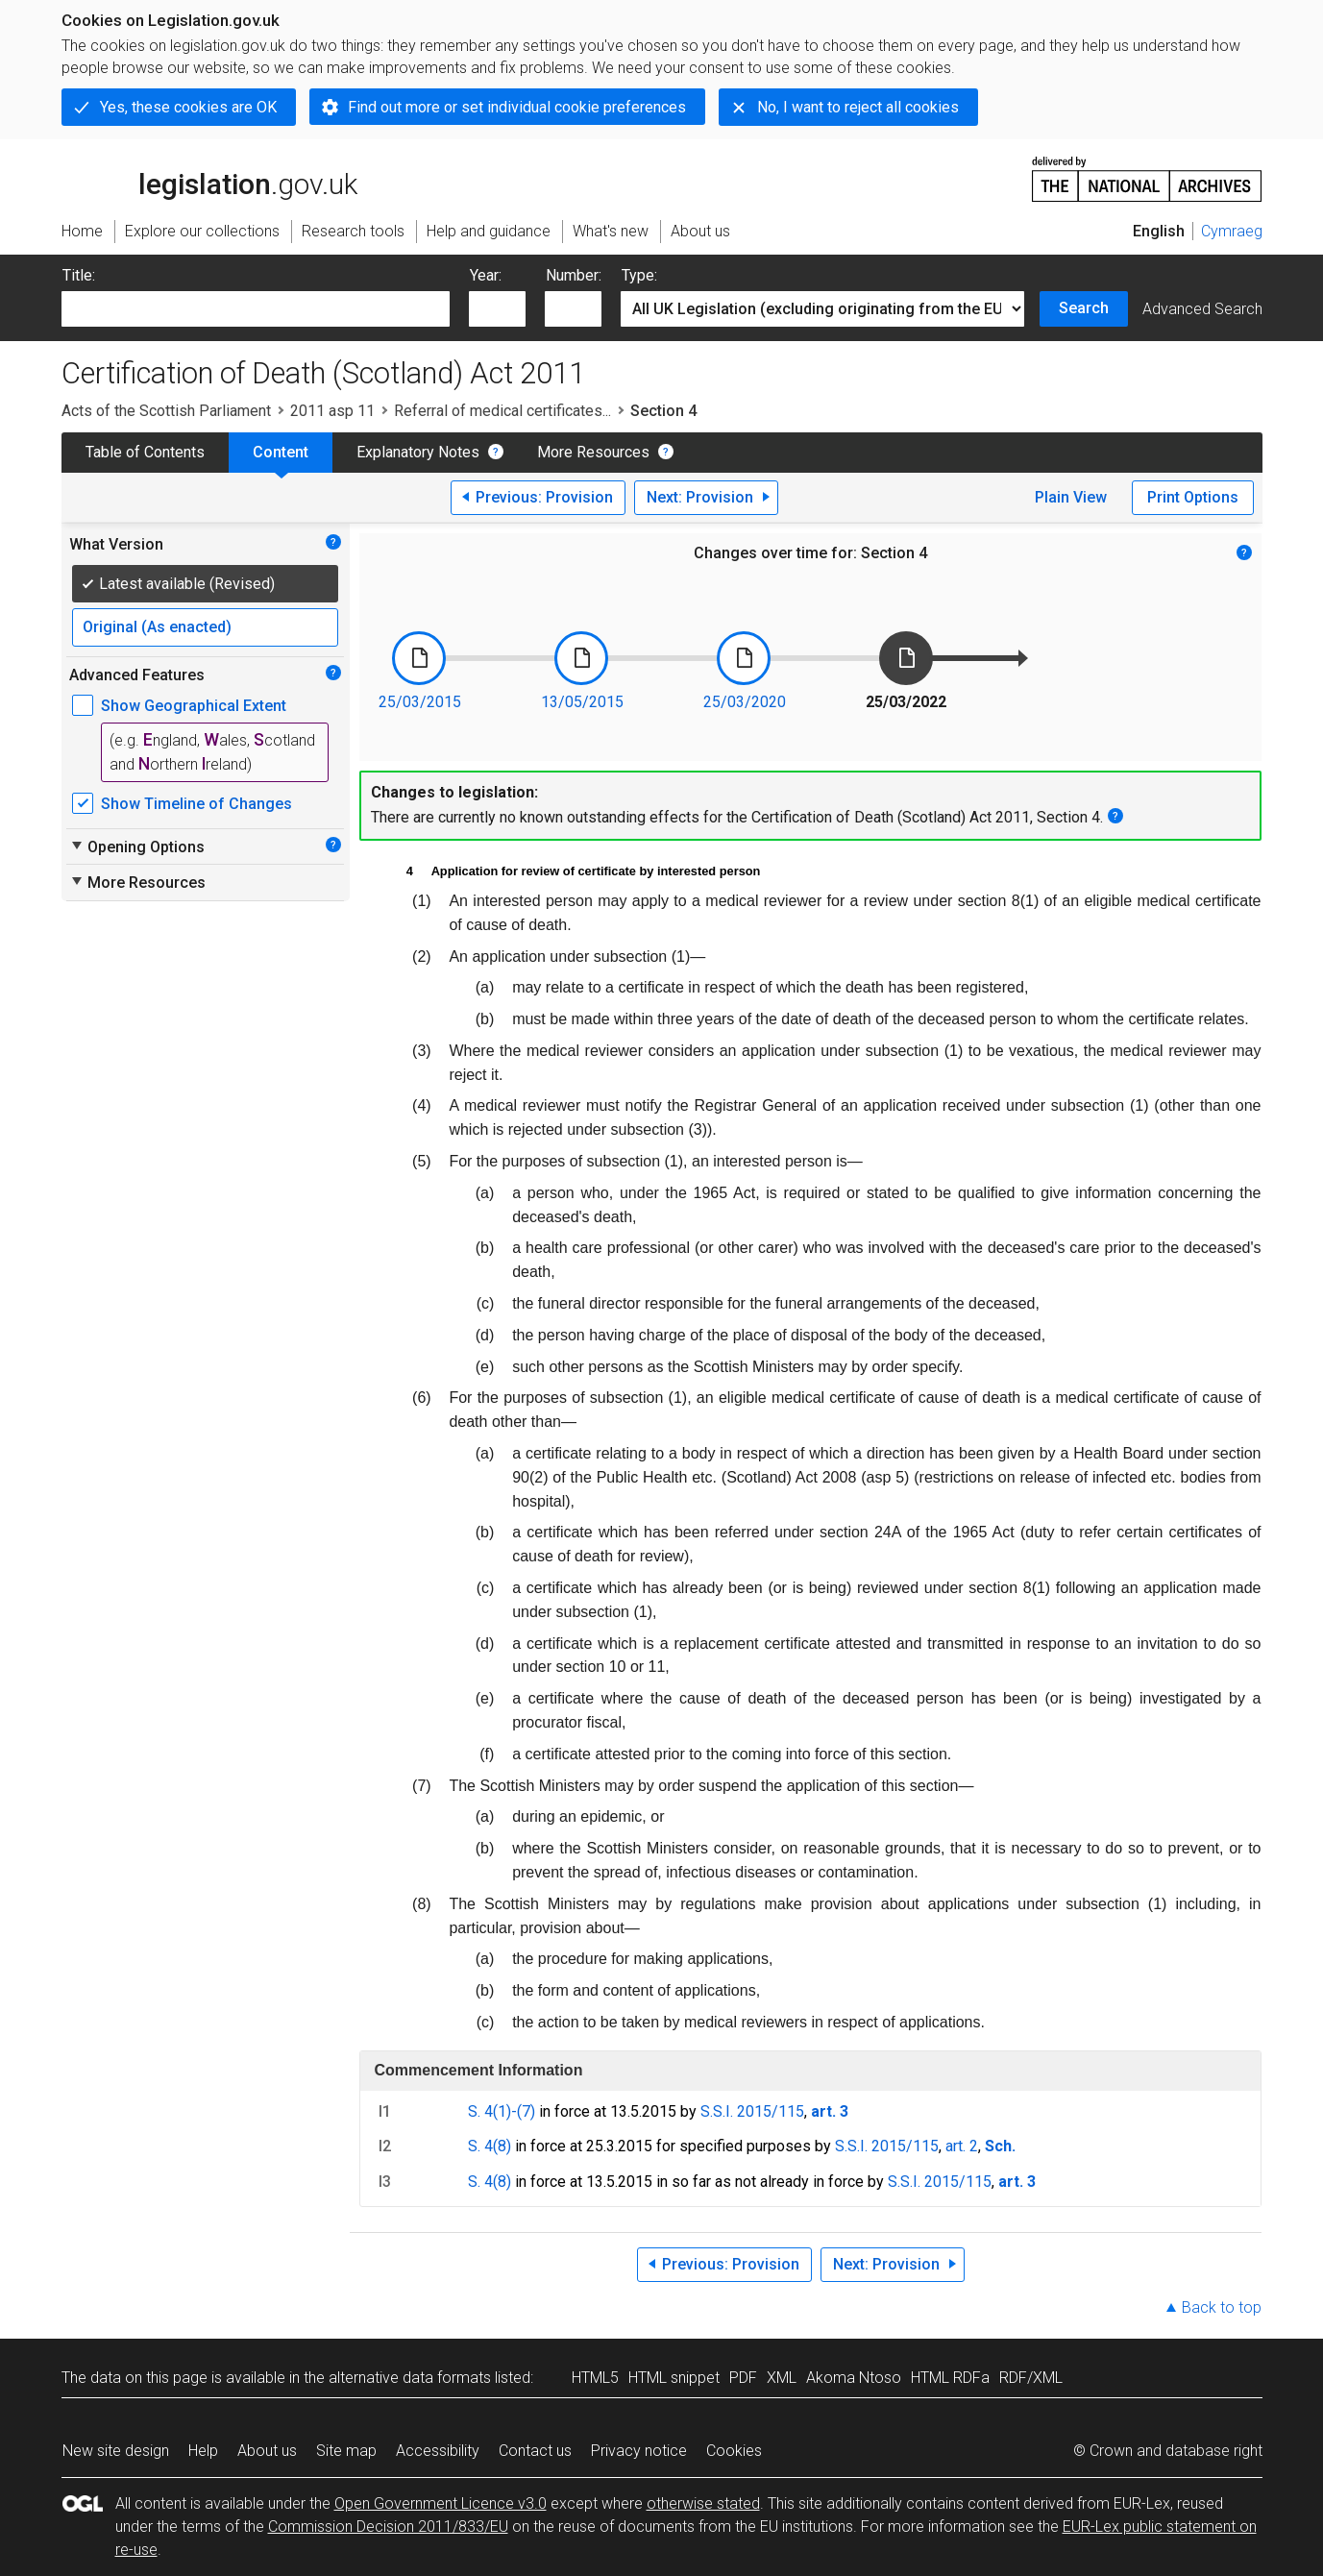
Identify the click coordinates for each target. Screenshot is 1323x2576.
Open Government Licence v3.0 (440, 2503)
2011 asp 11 (332, 411)
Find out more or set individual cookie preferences (517, 107)
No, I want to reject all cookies (858, 107)
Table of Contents (145, 452)
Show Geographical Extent (193, 706)
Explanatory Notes (417, 452)
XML (781, 2377)
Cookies (734, 2450)
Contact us (535, 2450)
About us (267, 2450)
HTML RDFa (950, 2377)
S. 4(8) (489, 2146)
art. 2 (961, 2146)
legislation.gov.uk (209, 178)
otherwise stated (703, 2503)
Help (203, 2450)
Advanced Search (1202, 309)
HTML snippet (674, 2377)
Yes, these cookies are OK (188, 107)
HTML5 (595, 2377)
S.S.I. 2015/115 (752, 2111)
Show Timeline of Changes (196, 804)
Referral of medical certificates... (502, 411)
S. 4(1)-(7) (501, 2111)
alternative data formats (410, 2377)
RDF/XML (1031, 2377)
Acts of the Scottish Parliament (166, 411)
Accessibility (437, 2450)
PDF (743, 2377)
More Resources (593, 452)
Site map (346, 2450)
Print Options (1192, 497)
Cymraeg (1231, 231)
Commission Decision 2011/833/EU (388, 2526)
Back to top (1222, 2307)
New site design (115, 2450)
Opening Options (137, 846)
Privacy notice (639, 2450)
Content (280, 452)
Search (1084, 308)
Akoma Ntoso (853, 2377)
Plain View (1071, 497)
